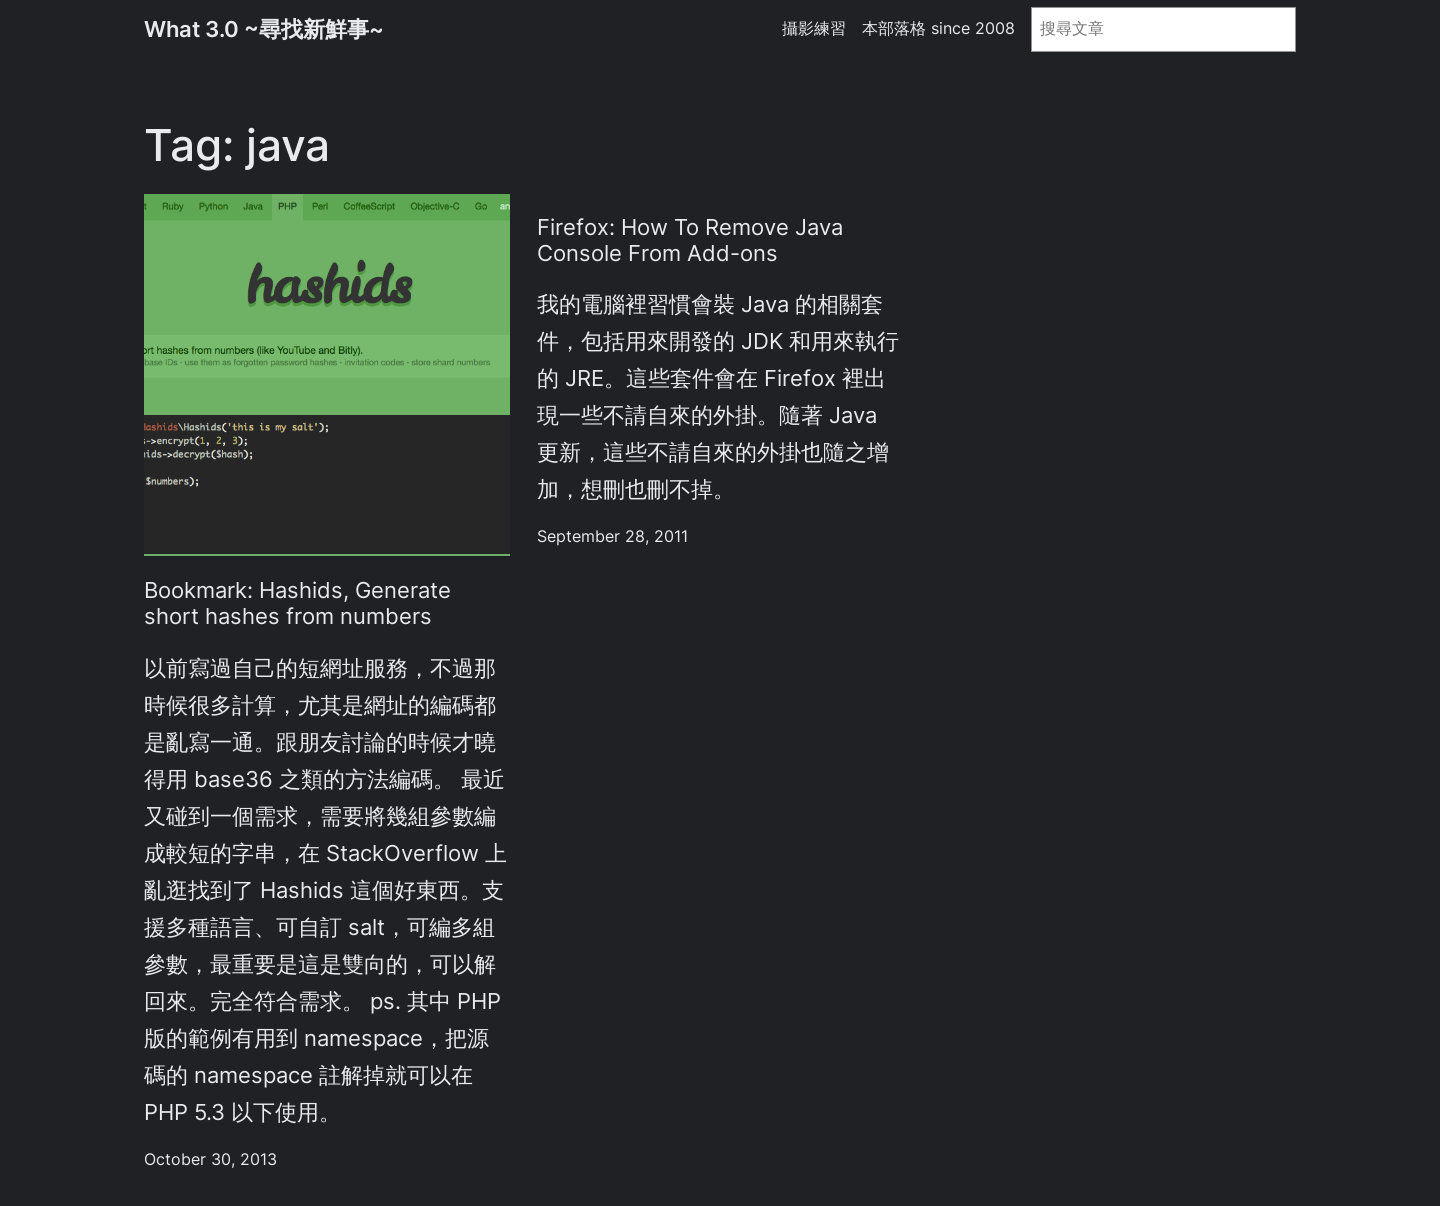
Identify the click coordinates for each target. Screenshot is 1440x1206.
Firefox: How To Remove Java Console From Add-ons (690, 240)
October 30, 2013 (210, 1159)
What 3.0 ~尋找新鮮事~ (264, 29)
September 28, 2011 (612, 536)
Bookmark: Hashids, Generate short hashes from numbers (297, 603)
